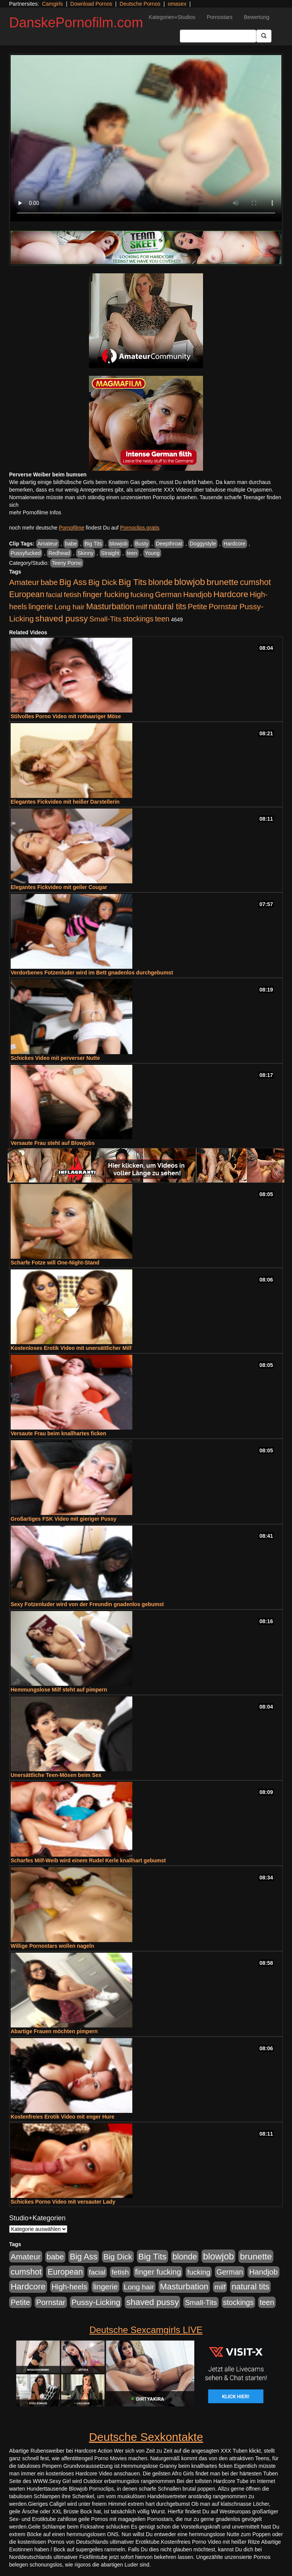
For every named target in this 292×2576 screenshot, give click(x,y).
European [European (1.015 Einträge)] (26, 594)
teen (132, 553)
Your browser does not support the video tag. (146, 138)
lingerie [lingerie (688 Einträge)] (41, 606)
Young (152, 553)
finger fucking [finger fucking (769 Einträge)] (106, 594)
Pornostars (220, 17)
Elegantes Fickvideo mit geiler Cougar (59, 887)
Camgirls (52, 4)
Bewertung (256, 17)
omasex (177, 4)
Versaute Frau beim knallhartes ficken (58, 1433)
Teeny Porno (67, 563)
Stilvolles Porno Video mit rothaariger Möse (66, 716)
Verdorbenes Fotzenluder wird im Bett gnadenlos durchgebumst (92, 973)
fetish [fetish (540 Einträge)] (72, 595)
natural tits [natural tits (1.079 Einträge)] (167, 606)
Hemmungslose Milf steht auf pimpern (59, 1690)
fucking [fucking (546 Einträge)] (142, 595)
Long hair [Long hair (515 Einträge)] (69, 607)
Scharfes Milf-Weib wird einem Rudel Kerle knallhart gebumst (88, 1860)
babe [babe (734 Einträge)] (49, 582)
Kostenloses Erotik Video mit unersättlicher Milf (71, 1348)
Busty (141, 544)
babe (71, 544)
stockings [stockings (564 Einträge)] (138, 619)
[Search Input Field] (218, 36)
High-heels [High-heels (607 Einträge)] (69, 2287)
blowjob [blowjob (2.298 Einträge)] (189, 582)
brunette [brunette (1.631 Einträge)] (222, 582)
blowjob (118, 544)
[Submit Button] (263, 36)
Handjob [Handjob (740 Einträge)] (197, 594)
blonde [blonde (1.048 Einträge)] (160, 582)
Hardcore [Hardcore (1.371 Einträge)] (230, 594)
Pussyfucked (26, 553)
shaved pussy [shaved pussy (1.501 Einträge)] (61, 618)
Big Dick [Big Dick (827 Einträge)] (102, 582)
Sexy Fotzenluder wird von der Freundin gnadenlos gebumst (87, 1604)
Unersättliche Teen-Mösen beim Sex (56, 1775)
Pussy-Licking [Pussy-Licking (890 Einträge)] (96, 2302)
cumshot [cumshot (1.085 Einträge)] (255, 582)
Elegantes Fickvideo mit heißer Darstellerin (65, 802)
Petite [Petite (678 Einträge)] (197, 606)
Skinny (86, 553)
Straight (110, 553)
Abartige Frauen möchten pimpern (54, 2031)
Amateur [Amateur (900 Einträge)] (24, 582)
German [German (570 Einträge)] (168, 594)
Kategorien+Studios (172, 17)
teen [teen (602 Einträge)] (162, 619)
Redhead (59, 553)
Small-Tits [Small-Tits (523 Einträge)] (105, 619)
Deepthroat (169, 544)
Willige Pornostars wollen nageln (52, 1946)
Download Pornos (91, 4)
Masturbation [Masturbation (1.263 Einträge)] (110, 606)
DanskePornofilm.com (76, 22)
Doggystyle (203, 544)
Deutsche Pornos (140, 4)
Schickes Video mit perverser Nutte (55, 1058)
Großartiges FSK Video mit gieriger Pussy (63, 1519)
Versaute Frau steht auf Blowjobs (53, 1143)
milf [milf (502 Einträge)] (141, 607)
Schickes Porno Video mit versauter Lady (63, 2202)
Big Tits (93, 544)
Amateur (48, 544)
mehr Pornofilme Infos (35, 512)
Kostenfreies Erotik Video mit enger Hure (62, 2117)
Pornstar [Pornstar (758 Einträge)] (223, 606)
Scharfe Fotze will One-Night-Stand (55, 1263)
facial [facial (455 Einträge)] (54, 595)
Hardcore (235, 544)
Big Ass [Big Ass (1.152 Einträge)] (73, 582)
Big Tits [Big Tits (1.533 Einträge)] (133, 582)
